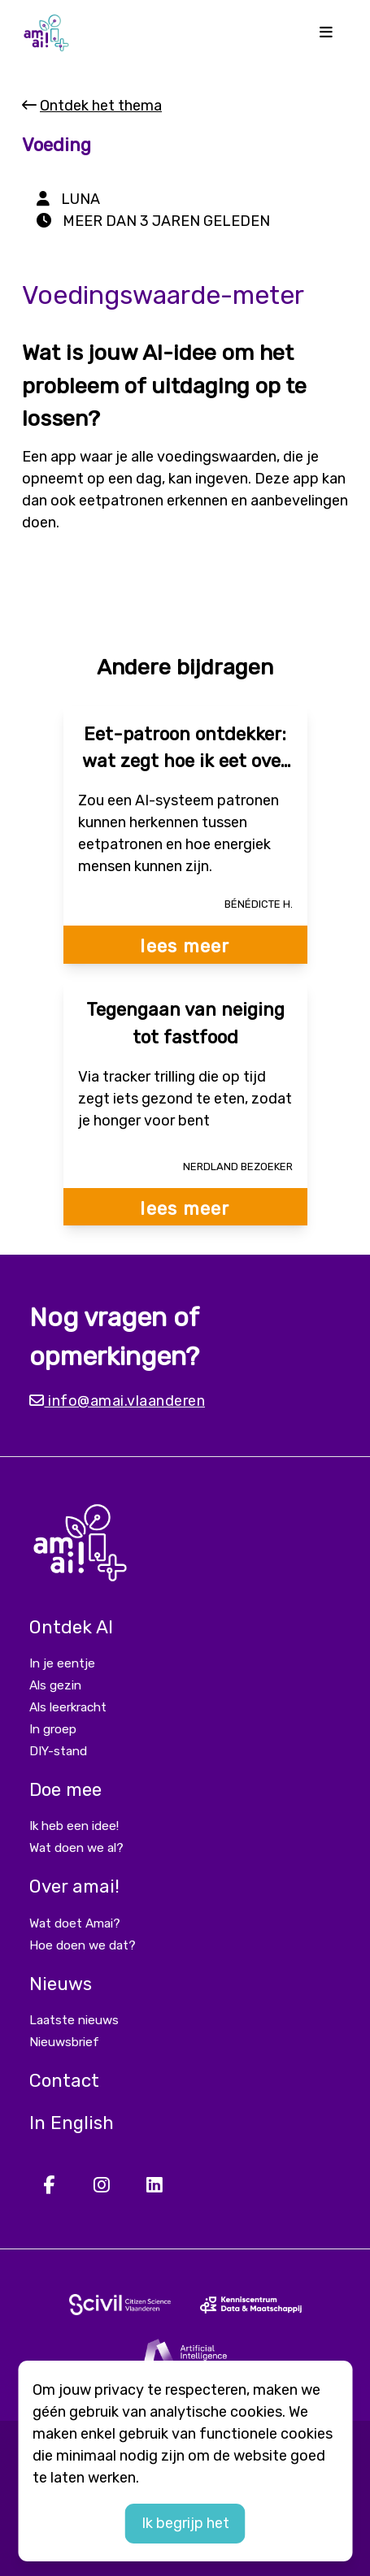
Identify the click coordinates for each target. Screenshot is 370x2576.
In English (71, 2123)
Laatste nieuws (74, 2020)
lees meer (184, 946)
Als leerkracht (68, 1707)
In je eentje (62, 1663)
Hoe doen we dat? (82, 1945)
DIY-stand (58, 1751)
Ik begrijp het (185, 2523)
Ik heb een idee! (74, 1826)
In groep (52, 1729)
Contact (64, 2081)
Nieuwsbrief (64, 2042)
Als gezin (55, 1685)
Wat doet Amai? (74, 1923)
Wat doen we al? (76, 1848)
